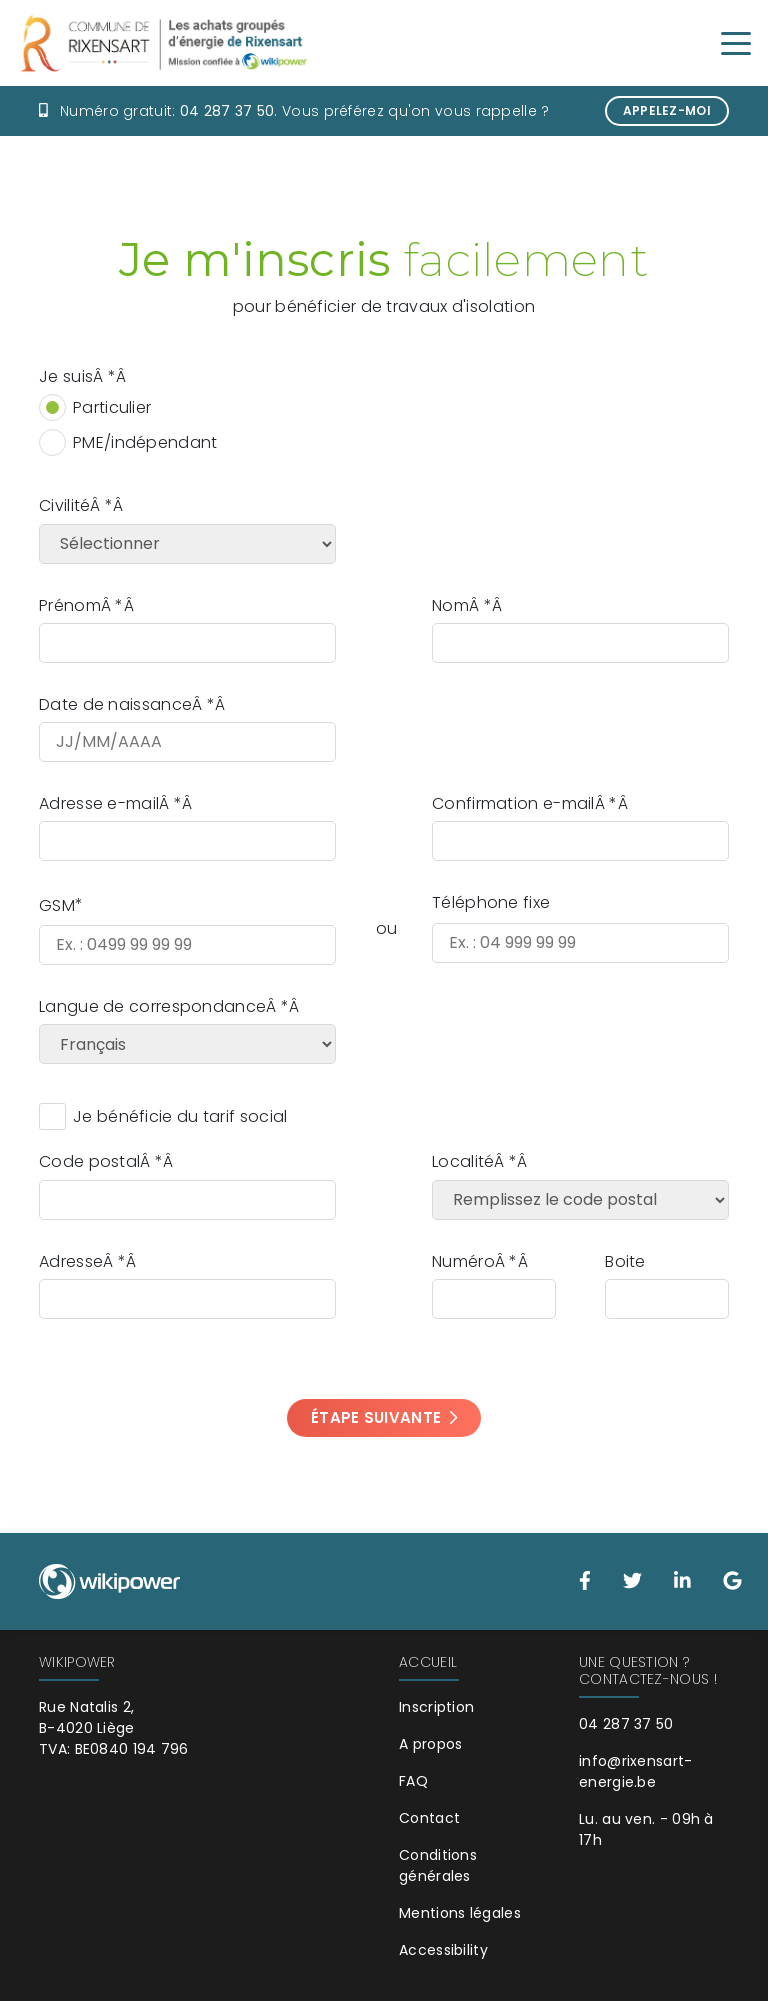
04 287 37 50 (227, 111)
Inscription (436, 1707)
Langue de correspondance (152, 1006)
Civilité (64, 505)
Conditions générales (438, 1865)
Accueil (428, 1662)
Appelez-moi (667, 110)
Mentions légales (460, 1913)
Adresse (71, 1261)
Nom (450, 605)
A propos (430, 1744)
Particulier (112, 407)
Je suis (66, 376)
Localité (463, 1161)
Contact (429, 1818)
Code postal (89, 1161)
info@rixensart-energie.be (636, 1771)
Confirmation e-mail (513, 803)
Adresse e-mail (99, 803)
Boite (625, 1261)
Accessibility (443, 1950)
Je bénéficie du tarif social (180, 1116)
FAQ (413, 1781)
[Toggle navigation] (736, 42)
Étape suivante (384, 1417)
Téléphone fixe (491, 902)
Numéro (463, 1261)
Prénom (70, 605)
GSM (57, 905)
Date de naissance (115, 704)
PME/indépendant (145, 442)
